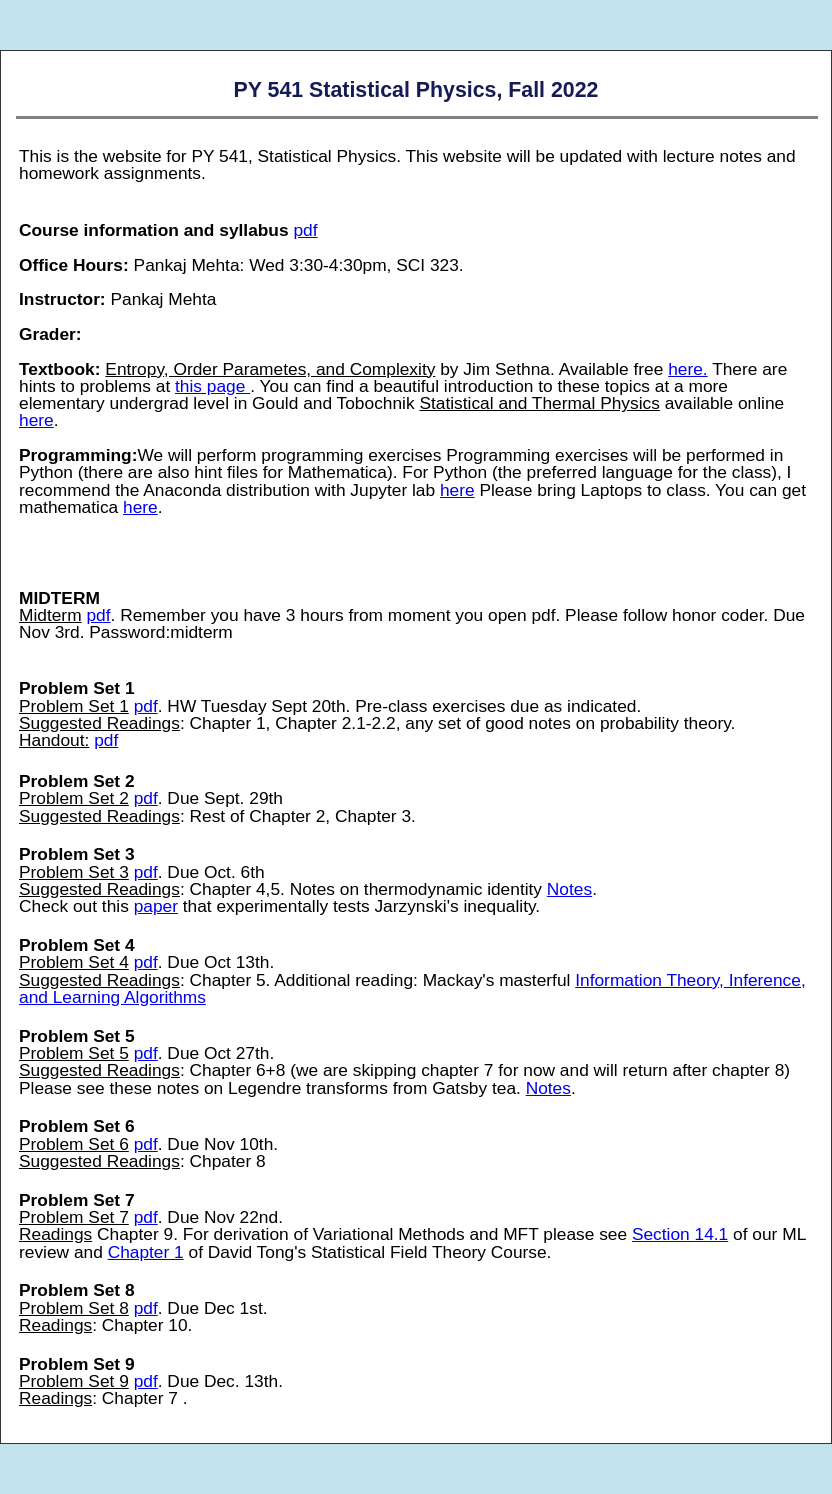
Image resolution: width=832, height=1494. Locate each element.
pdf (305, 230)
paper (156, 906)
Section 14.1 (680, 1234)
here (36, 420)
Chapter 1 (146, 1252)
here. (688, 369)
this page (212, 386)
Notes (569, 889)
